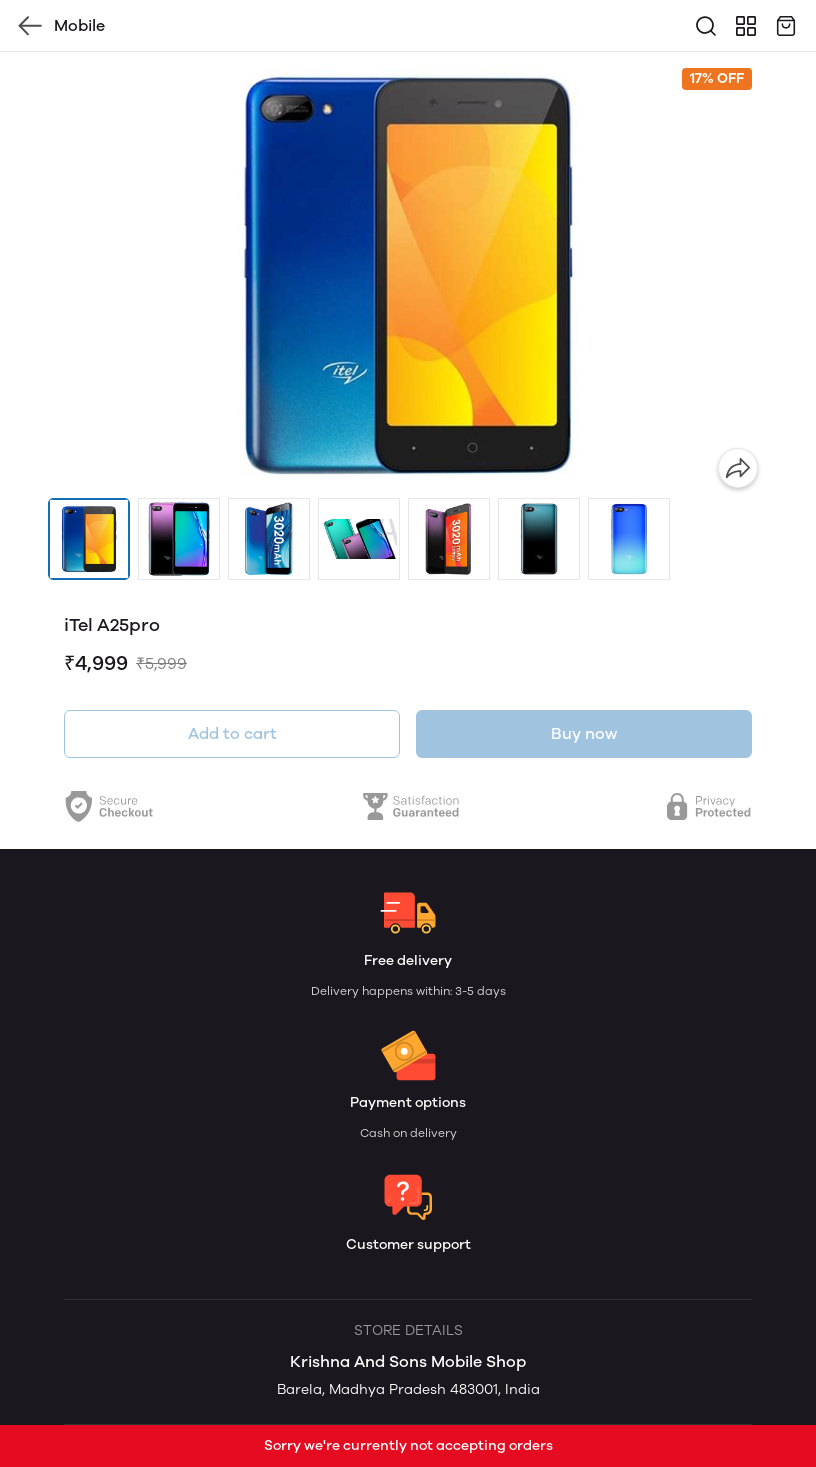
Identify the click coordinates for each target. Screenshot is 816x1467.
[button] (89, 539)
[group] (408, 275)
